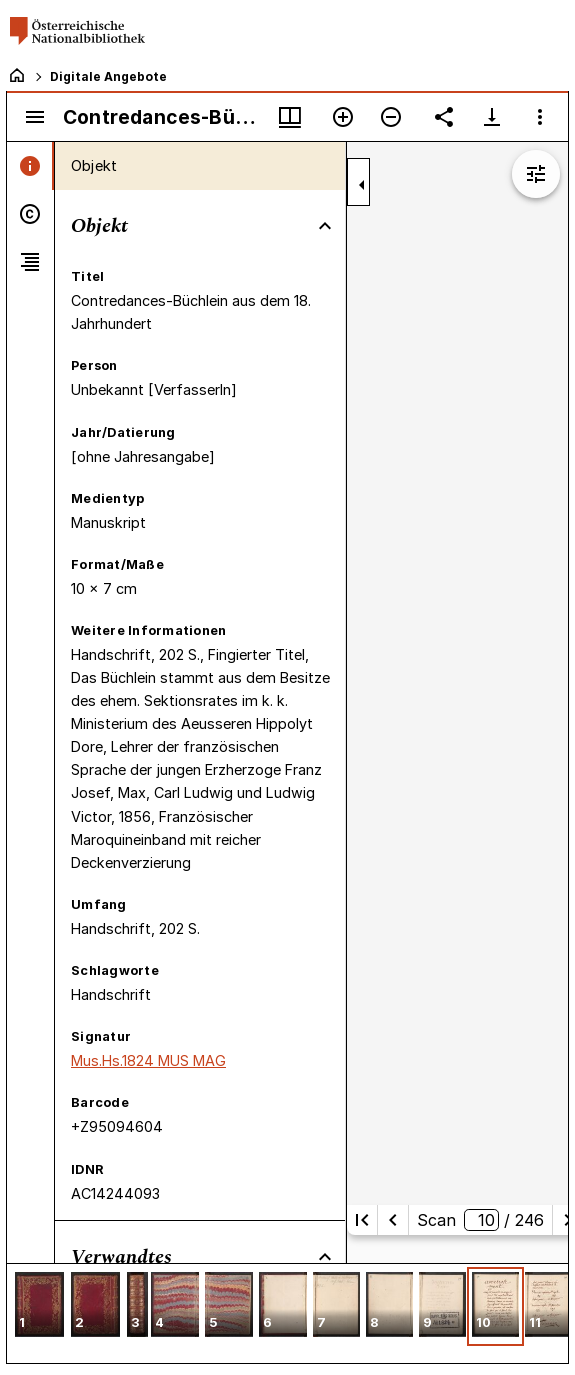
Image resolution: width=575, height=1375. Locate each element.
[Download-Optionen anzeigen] (492, 117)
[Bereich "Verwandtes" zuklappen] (325, 1257)
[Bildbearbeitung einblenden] (536, 174)
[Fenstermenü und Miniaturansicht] (290, 117)
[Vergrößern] (343, 117)
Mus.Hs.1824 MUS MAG (148, 1060)
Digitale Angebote (108, 76)
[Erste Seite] (362, 1220)
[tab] (30, 166)
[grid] (287, 1313)
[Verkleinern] (391, 117)
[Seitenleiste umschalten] (35, 117)
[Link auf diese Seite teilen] (444, 117)
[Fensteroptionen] (540, 117)
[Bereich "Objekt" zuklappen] (325, 226)
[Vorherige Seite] (393, 1220)
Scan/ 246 (480, 1220)
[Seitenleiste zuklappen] (362, 185)
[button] (39, 1306)
